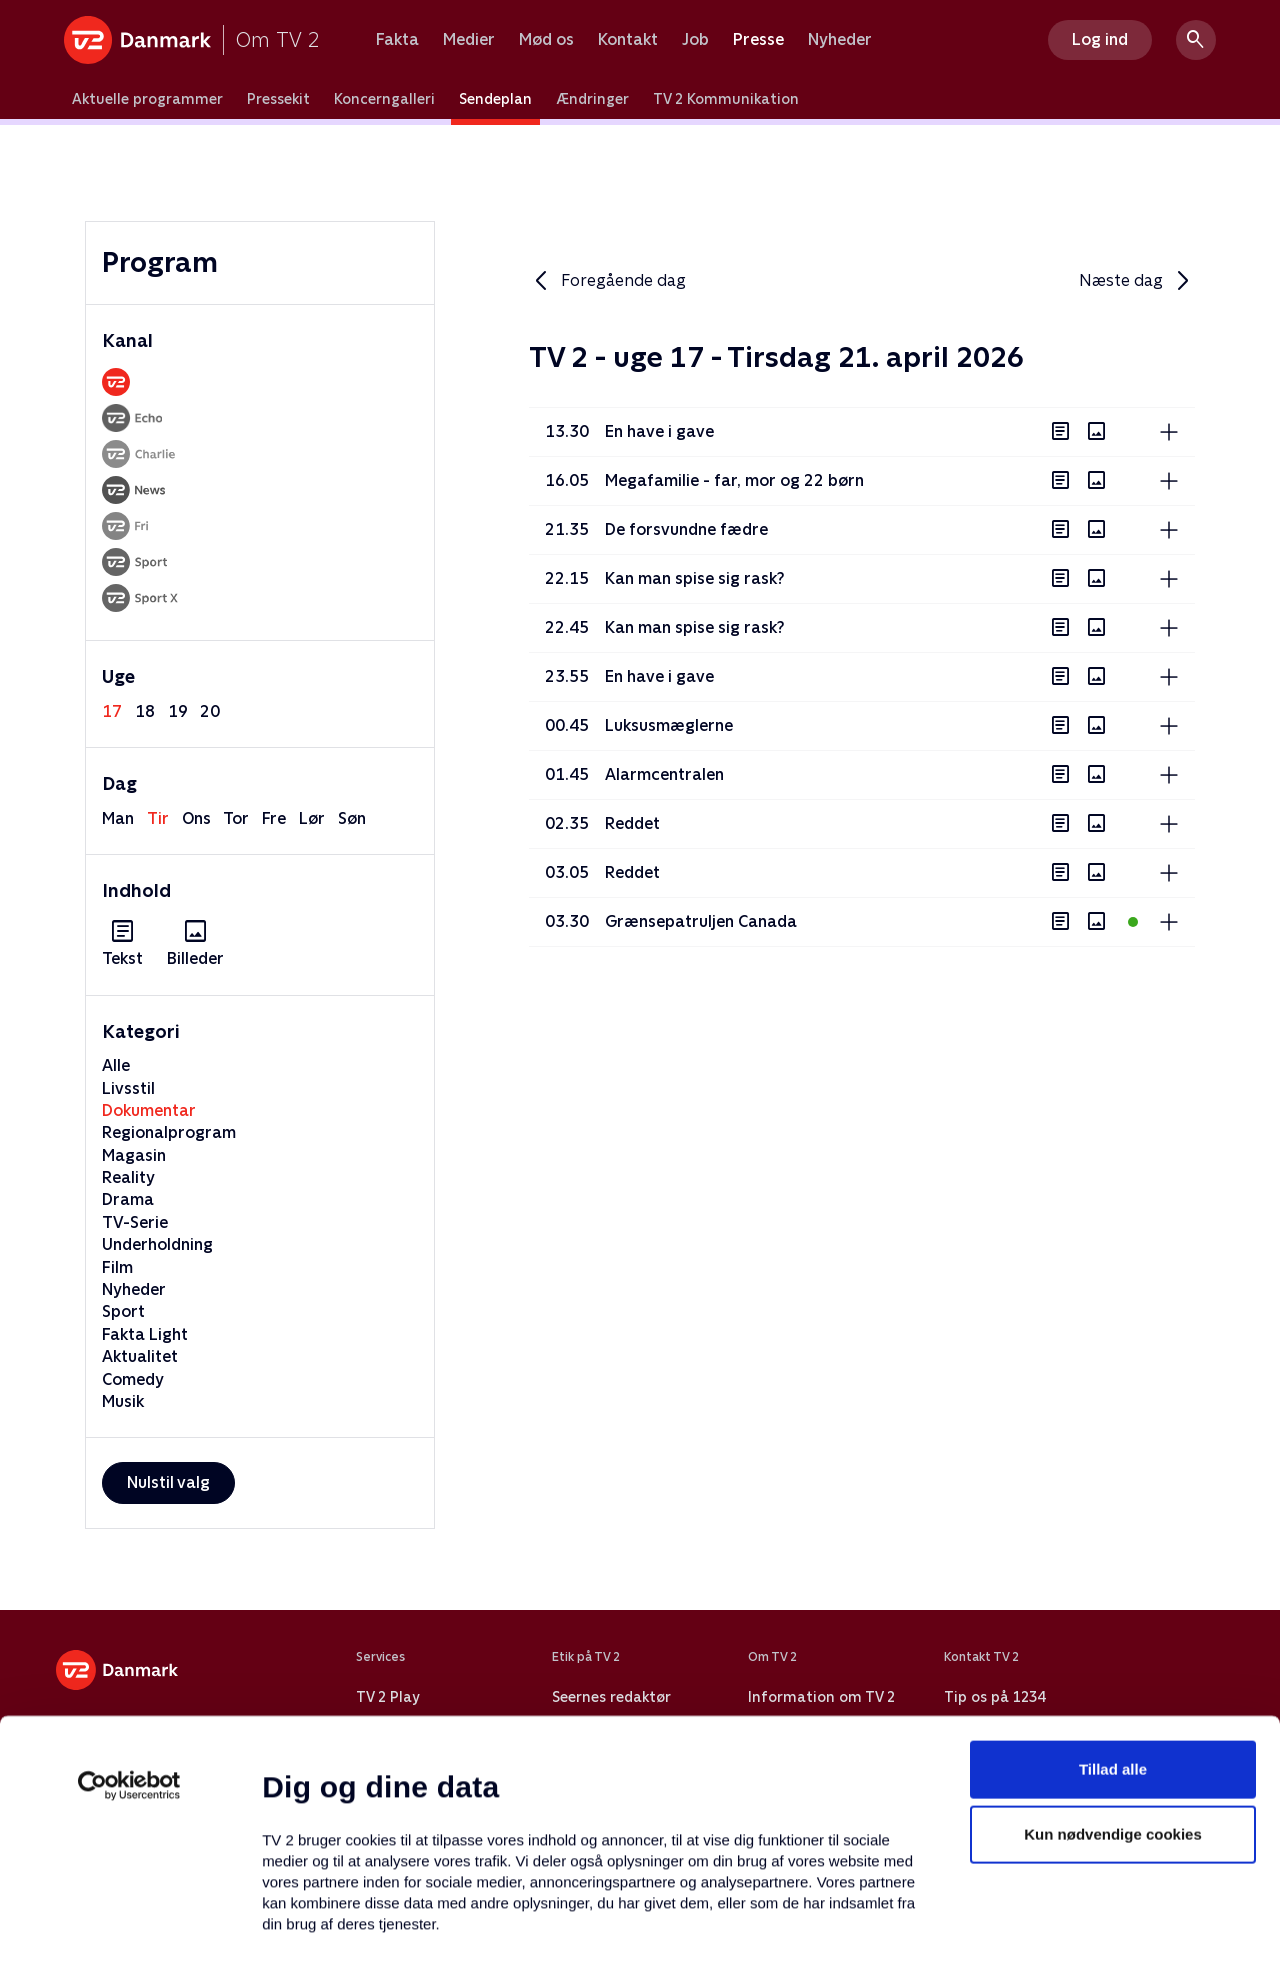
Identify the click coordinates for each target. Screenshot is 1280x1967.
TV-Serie (135, 1222)
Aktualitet (140, 1356)
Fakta (397, 40)
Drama (128, 1199)
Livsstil (128, 1088)
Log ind (1100, 39)
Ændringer (592, 99)
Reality (128, 1177)
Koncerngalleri (384, 99)
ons (196, 818)
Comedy (133, 1379)
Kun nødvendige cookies (1113, 1681)
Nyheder (840, 40)
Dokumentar (149, 1110)
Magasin (134, 1155)
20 (210, 711)
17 (112, 711)
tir (158, 818)
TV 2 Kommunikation (726, 99)
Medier (469, 40)
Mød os (546, 40)
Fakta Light (145, 1334)
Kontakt (628, 40)
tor (236, 818)
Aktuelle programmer (147, 99)
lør (312, 818)
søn (352, 818)
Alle (116, 1065)
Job (695, 40)
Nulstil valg (168, 1482)
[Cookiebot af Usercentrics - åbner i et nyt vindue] (129, 1632)
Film (117, 1267)
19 (178, 711)
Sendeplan (495, 99)
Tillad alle (1113, 1615)
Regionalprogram (169, 1132)
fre (274, 818)
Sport (123, 1311)
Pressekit (278, 99)
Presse (758, 40)
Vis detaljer (969, 1927)
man (118, 818)
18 (145, 711)
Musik (123, 1401)
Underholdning (157, 1244)
